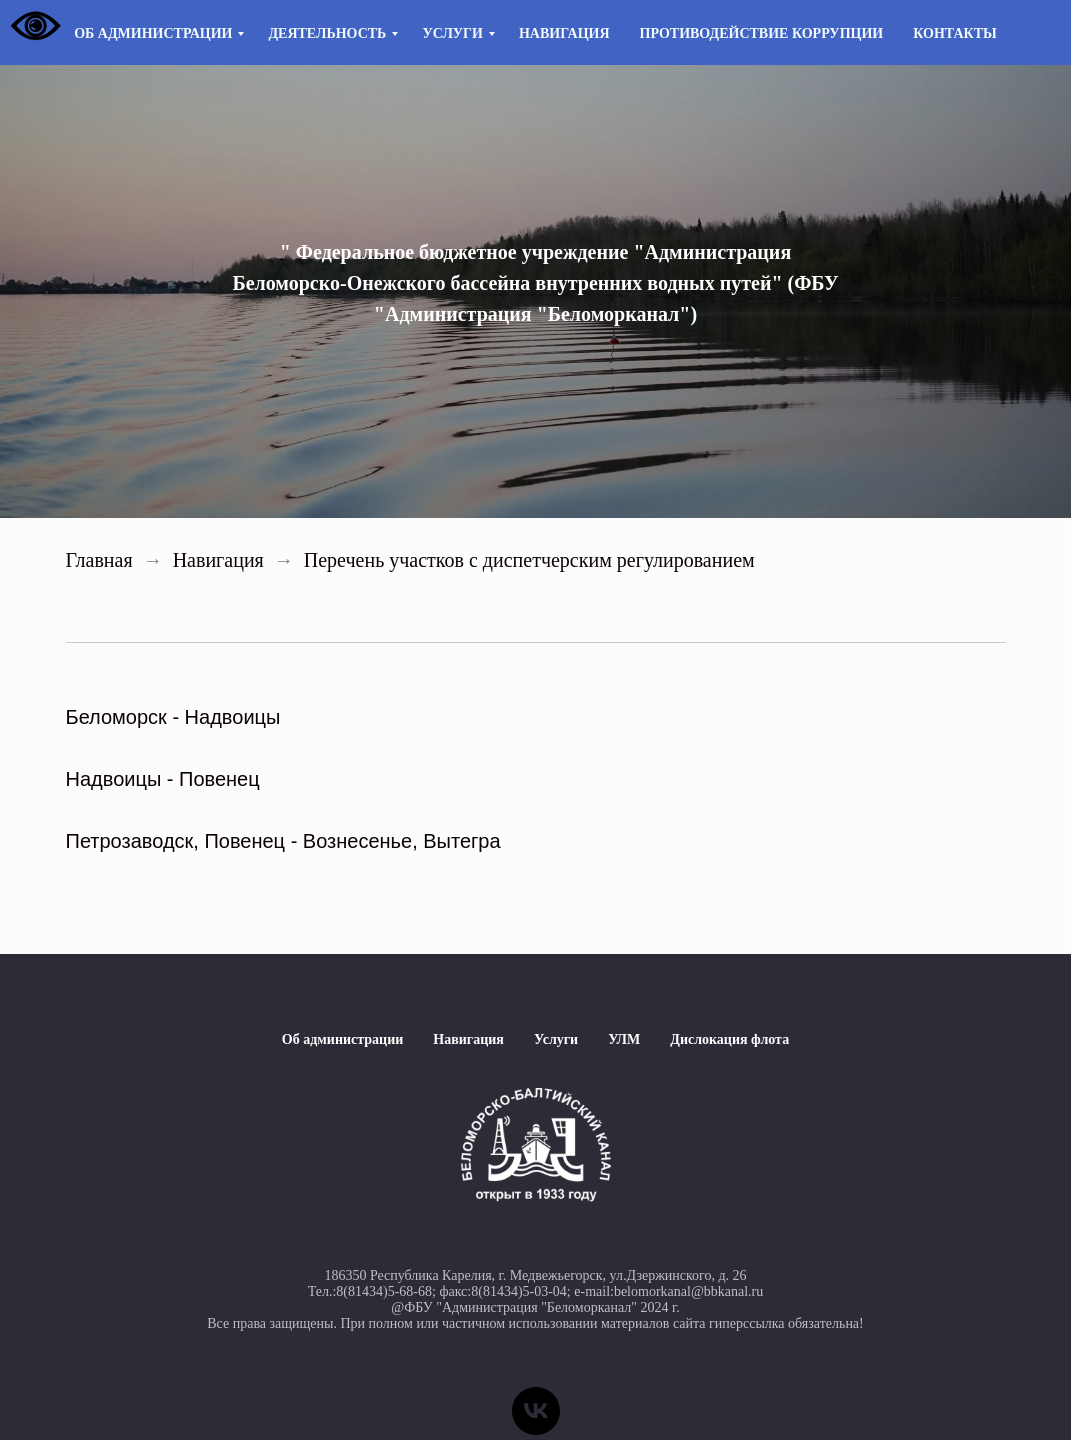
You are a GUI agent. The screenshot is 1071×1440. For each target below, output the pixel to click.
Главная (99, 560)
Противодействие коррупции (762, 33)
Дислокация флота (729, 1039)
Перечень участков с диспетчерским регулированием (529, 560)
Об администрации (153, 33)
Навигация (564, 33)
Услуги (452, 33)
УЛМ (624, 1039)
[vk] (536, 1411)
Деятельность (327, 33)
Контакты (955, 33)
